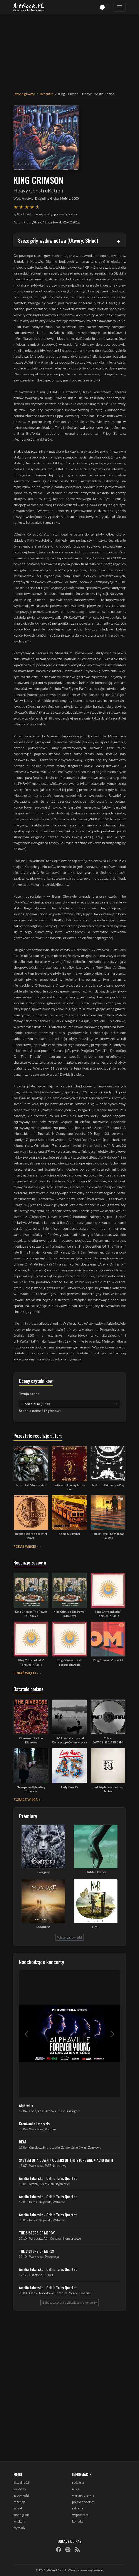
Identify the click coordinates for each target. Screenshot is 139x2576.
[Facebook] (58, 2549)
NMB (95, 1927)
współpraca (80, 2515)
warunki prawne (83, 2495)
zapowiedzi (21, 2495)
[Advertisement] (69, 50)
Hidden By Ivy (96, 1872)
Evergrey (43, 1872)
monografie (21, 2515)
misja (75, 2489)
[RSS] (77, 2549)
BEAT (23, 2142)
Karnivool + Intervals (34, 2123)
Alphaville (26, 2105)
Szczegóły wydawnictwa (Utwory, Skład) (58, 240)
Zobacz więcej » (27, 1799)
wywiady (19, 2528)
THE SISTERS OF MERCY (37, 2233)
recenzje (19, 2502)
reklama (77, 2508)
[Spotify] (67, 2549)
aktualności (21, 2482)
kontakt (77, 2521)
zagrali (17, 2508)
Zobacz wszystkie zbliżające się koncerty (69, 2302)
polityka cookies (83, 2502)
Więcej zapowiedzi (69, 1937)
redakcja (78, 2482)
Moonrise (43, 1927)
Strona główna (24, 94)
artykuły (19, 2521)
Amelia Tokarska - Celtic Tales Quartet (48, 2178)
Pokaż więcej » (25, 1546)
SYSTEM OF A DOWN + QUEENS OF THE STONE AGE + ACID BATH (66, 2160)
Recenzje (46, 94)
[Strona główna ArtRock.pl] (29, 7)
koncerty (19, 2489)
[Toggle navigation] (120, 7)
